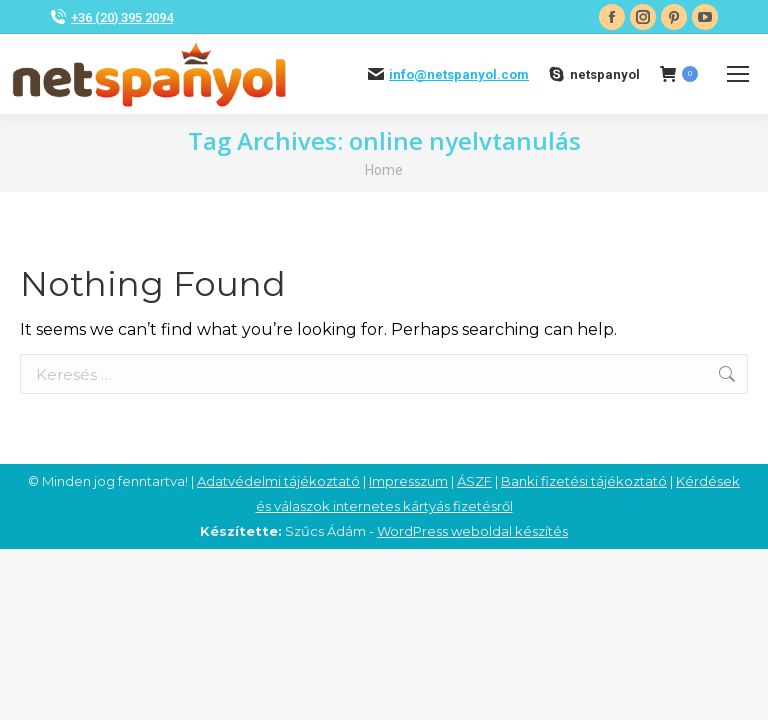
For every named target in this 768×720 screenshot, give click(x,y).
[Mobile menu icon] (738, 74)
